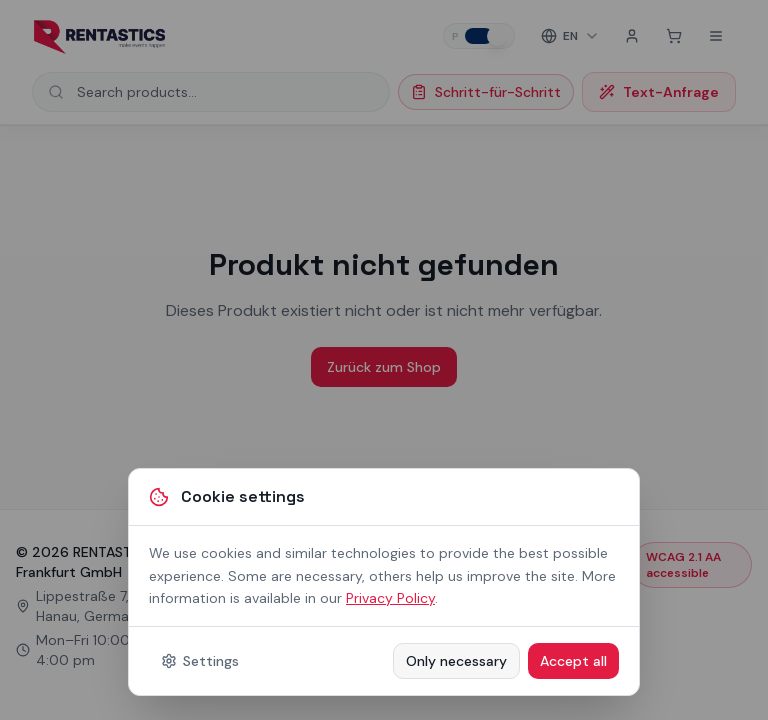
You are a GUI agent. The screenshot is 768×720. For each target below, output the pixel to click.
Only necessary (456, 661)
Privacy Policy (390, 598)
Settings (200, 661)
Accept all (573, 661)
